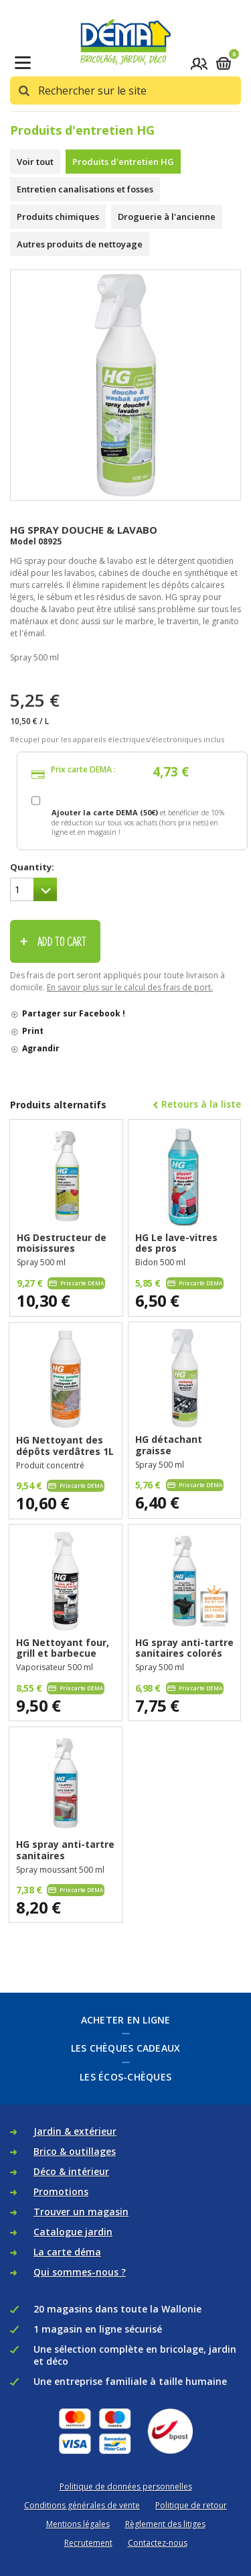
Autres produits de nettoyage (80, 244)
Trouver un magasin (81, 2211)
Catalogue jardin (72, 2231)
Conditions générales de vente (82, 2505)
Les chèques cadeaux (126, 2048)
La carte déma (67, 2251)
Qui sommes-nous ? (79, 2272)
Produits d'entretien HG (123, 162)
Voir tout (35, 162)
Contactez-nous (157, 2543)
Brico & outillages (74, 2151)
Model (23, 541)
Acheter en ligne (126, 2019)
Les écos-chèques (125, 2076)
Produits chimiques (58, 217)
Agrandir (41, 1048)
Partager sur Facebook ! (73, 1013)
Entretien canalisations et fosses (85, 189)
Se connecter (199, 63)
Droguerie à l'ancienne (167, 217)
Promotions (60, 2191)
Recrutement (88, 2543)
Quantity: (32, 867)
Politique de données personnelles (126, 2486)
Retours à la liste (201, 1104)
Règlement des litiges (165, 2524)
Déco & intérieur (71, 2171)
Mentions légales (78, 2524)
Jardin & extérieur (74, 2131)
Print (33, 1031)
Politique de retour (191, 2505)
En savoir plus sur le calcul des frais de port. (130, 987)
